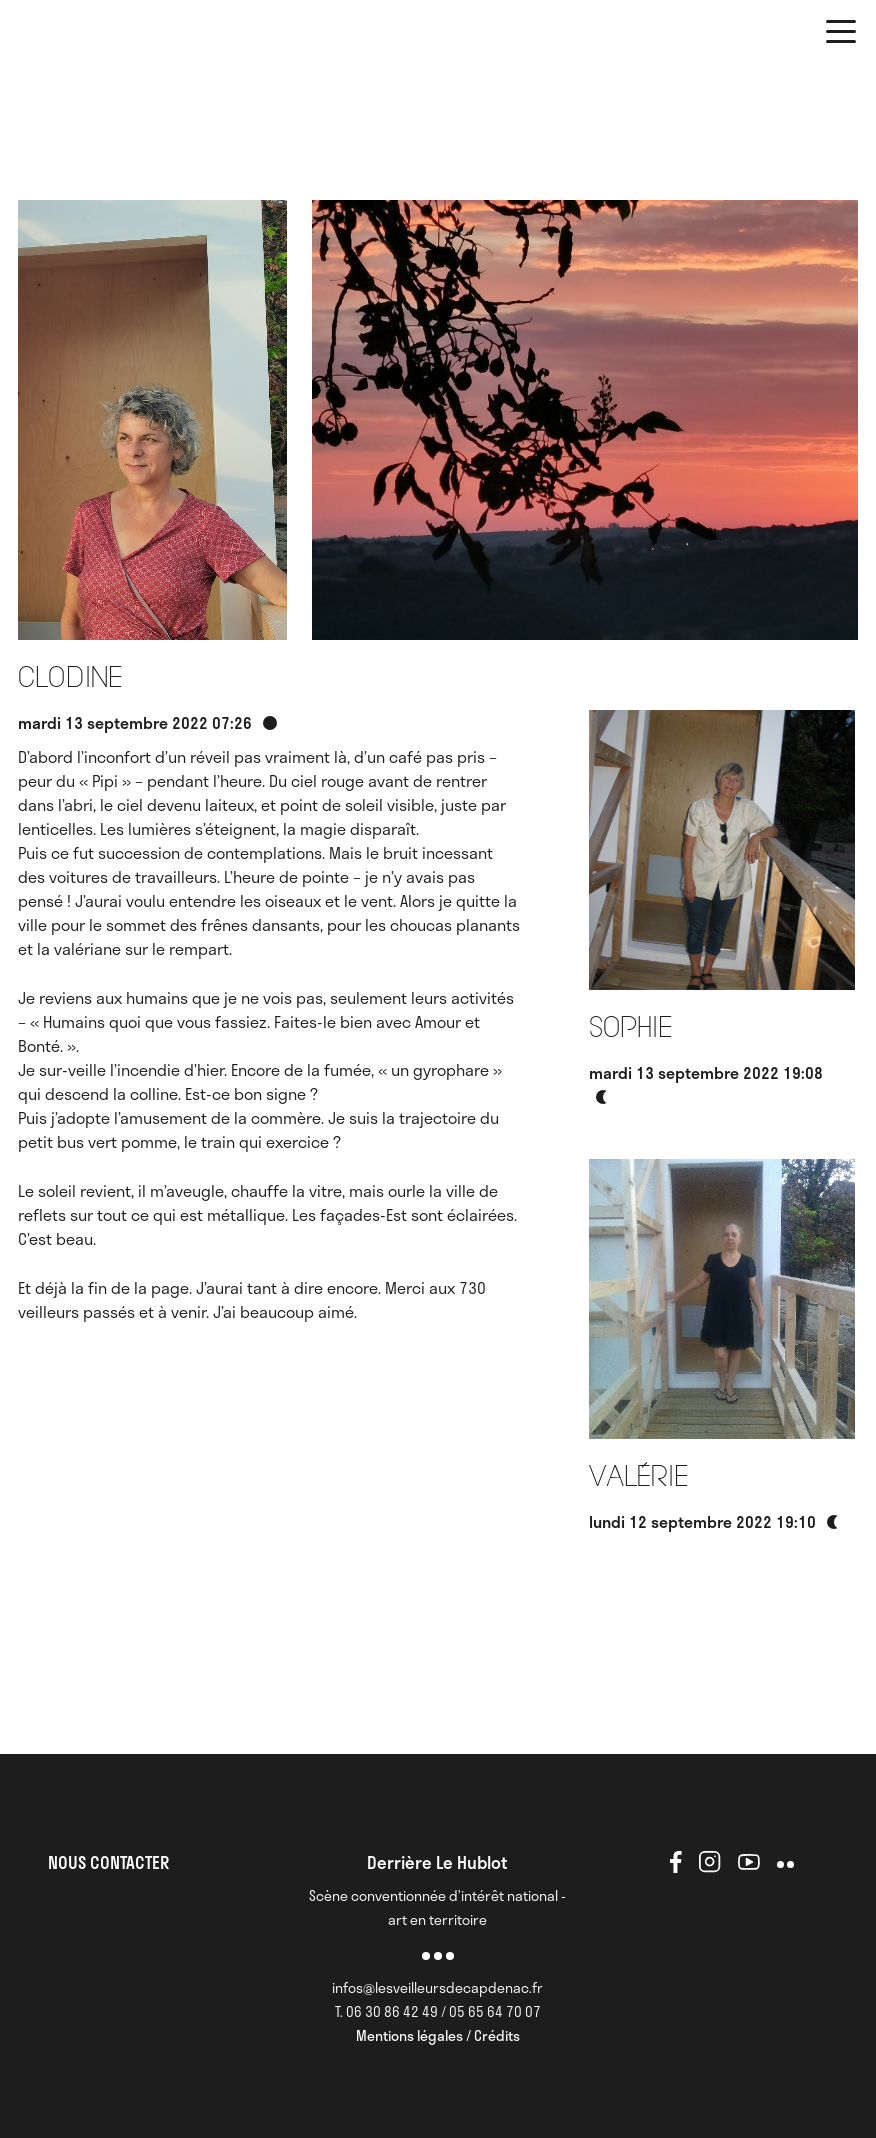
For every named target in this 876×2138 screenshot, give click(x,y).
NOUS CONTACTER (108, 1862)
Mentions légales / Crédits (438, 2035)
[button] (841, 35)
